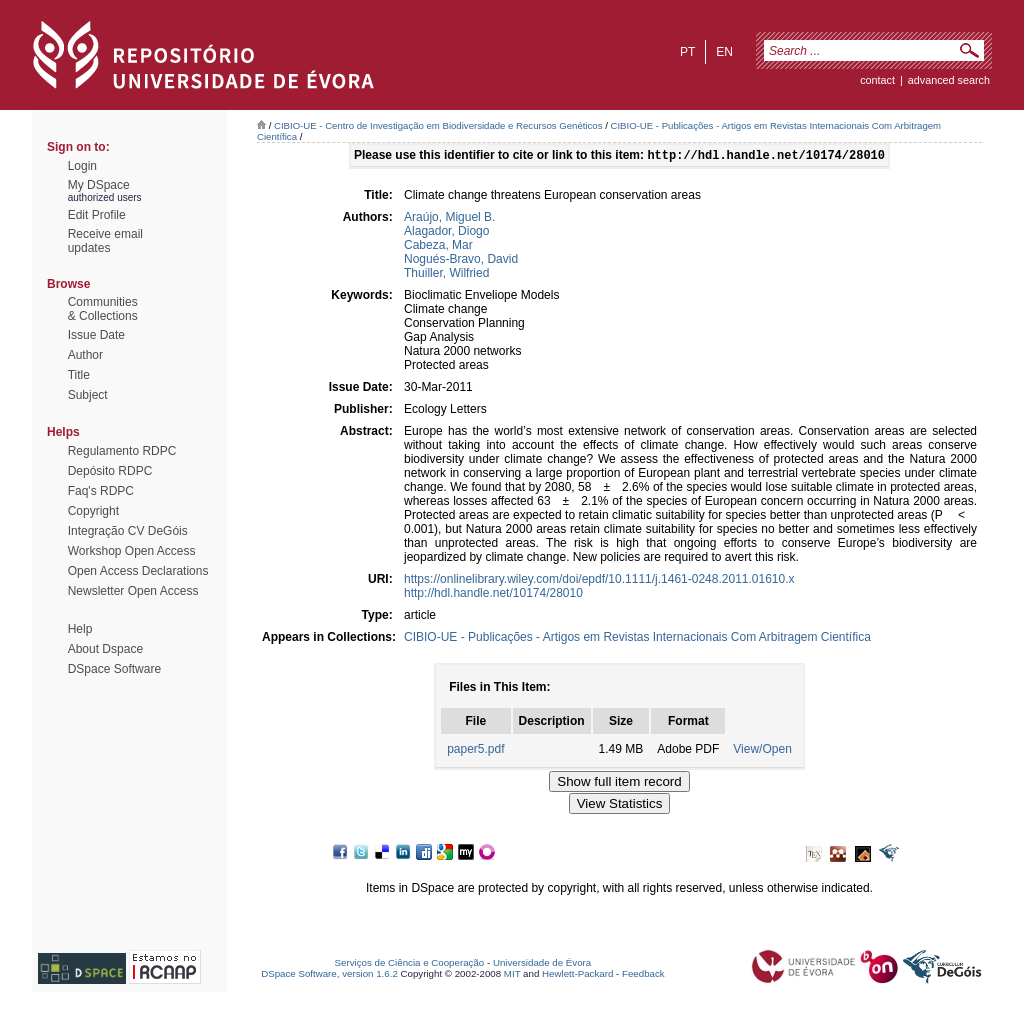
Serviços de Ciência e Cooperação (410, 964)
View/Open (762, 751)
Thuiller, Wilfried (446, 275)
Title (79, 375)
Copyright (93, 511)
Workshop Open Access (132, 551)
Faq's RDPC (101, 491)
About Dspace (105, 649)
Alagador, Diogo (446, 233)
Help (80, 629)
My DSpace (99, 185)
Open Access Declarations (138, 571)
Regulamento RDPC (122, 451)
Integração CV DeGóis (128, 531)
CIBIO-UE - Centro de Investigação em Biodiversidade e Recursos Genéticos (438, 125)
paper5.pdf (475, 751)
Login (82, 166)
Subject (88, 395)
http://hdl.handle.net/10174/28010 (493, 595)
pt (687, 52)
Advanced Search (949, 80)
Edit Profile (97, 215)
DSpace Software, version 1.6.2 (329, 975)
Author (85, 355)
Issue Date (96, 335)
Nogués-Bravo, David (461, 261)
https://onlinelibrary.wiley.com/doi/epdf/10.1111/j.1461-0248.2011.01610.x (599, 581)
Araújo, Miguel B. (449, 219)
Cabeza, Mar (438, 247)
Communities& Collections (103, 309)
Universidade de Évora (542, 964)
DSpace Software (114, 669)
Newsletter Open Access (133, 591)
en (724, 52)
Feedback (643, 975)
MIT (512, 975)
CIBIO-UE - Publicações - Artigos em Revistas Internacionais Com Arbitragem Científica (637, 639)
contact (877, 80)
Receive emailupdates (105, 241)
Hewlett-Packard (577, 975)
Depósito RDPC (110, 471)
